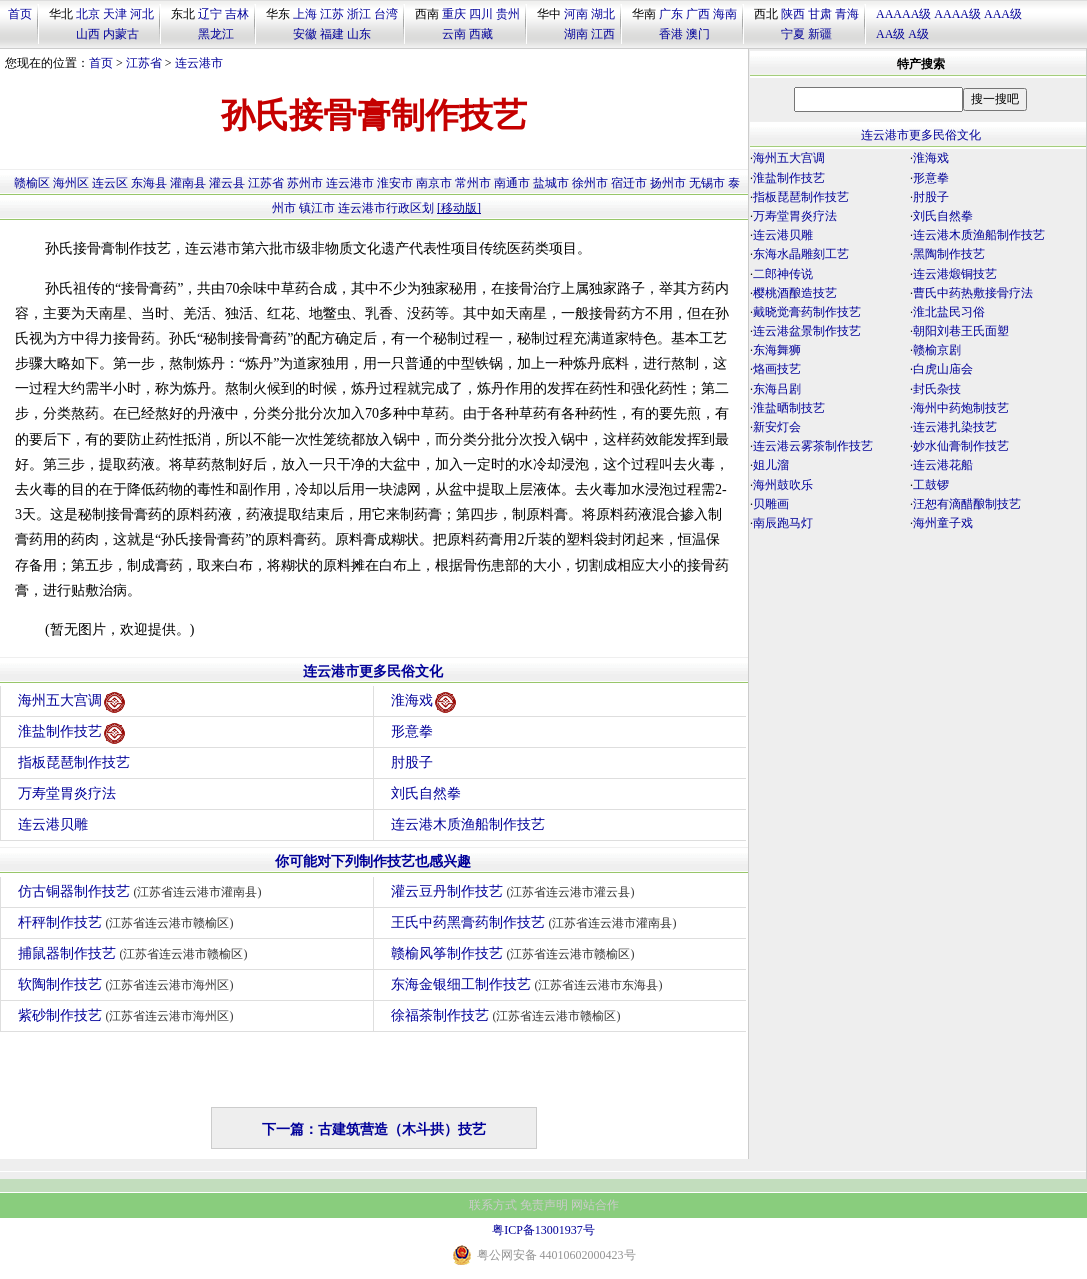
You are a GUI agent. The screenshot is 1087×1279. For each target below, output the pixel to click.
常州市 (473, 183)
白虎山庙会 (943, 369)
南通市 (512, 183)
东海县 (149, 183)
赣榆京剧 (937, 350)
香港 (671, 34)
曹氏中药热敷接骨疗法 (973, 293)
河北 (142, 14)
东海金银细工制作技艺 (529, 984)
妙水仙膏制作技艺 (961, 446)
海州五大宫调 (71, 702)
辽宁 (210, 14)
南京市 (434, 183)
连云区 (110, 183)
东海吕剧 (777, 389)
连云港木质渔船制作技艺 (468, 824)
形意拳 (412, 731)
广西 (698, 14)
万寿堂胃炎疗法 (67, 793)
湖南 (576, 34)
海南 (725, 14)
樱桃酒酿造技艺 (795, 293)
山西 (88, 34)
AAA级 (1003, 14)
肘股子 (412, 762)
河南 (576, 14)
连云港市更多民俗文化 (373, 671)
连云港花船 (943, 465)
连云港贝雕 (53, 824)
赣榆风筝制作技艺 (515, 953)
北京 (88, 14)
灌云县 (227, 183)
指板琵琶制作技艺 (74, 762)
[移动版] (459, 208)
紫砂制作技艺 (128, 1015)
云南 (454, 34)
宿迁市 (629, 183)
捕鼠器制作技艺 (135, 953)
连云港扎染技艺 (955, 427)
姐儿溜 (771, 465)
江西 (603, 34)
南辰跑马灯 (783, 523)
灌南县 (188, 183)
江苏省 (144, 63)
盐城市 (551, 183)
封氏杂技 (937, 389)
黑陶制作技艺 (949, 254)
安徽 (305, 34)
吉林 (237, 14)
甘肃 (820, 14)
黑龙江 (216, 34)
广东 (671, 14)
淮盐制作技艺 (71, 733)
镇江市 (317, 208)
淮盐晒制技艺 (789, 408)
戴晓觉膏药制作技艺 (807, 312)
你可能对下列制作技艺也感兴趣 (373, 861)
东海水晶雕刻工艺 (801, 254)
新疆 (820, 34)
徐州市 (590, 183)
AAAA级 (957, 14)
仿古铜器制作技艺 (142, 891)
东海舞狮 (777, 350)
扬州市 (668, 183)
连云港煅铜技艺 (955, 274)
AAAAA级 (903, 14)
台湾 (386, 14)
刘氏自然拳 (426, 793)
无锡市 (707, 183)
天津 (115, 14)
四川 (481, 14)
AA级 (890, 34)
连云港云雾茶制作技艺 (813, 446)
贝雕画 (771, 504)
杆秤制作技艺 (128, 922)
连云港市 (199, 63)
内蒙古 (121, 34)
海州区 (71, 183)
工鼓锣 (931, 485)
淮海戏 (423, 702)
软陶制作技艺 (128, 984)
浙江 (359, 14)
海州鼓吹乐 (783, 485)
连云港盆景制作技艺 (807, 331)
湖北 (603, 14)
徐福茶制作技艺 (508, 1015)
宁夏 (793, 34)
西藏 (481, 34)
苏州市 (305, 183)
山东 (359, 34)
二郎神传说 (783, 274)
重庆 (454, 14)
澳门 (698, 34)
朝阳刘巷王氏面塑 (961, 331)
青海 (847, 14)
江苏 (332, 14)
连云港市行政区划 (386, 208)
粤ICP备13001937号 (543, 1230)
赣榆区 (32, 183)
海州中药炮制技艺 (961, 408)
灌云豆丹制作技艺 (515, 891)
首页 (20, 14)
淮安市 (395, 183)
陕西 (793, 14)
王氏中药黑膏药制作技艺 (536, 922)
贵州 (508, 14)
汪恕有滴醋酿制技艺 (967, 504)
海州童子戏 (943, 523)
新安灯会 (777, 427)
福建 (332, 34)
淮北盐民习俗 (949, 312)
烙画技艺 (777, 369)
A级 (918, 34)
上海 (305, 14)
